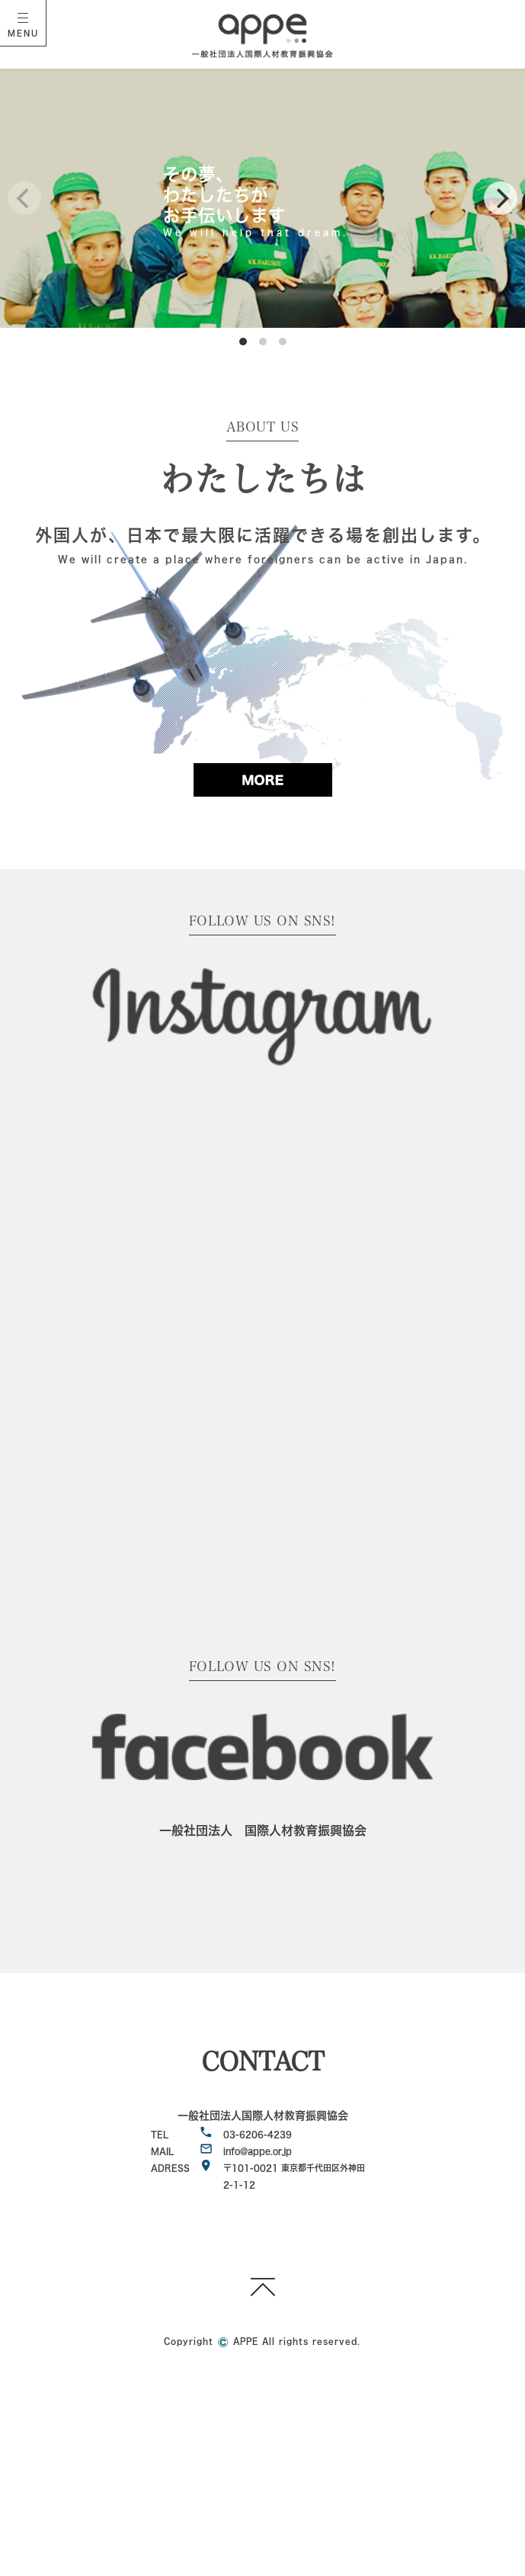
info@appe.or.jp (257, 2151)
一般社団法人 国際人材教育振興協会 (263, 1830)
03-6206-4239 (257, 2134)
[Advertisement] (262, 2464)
